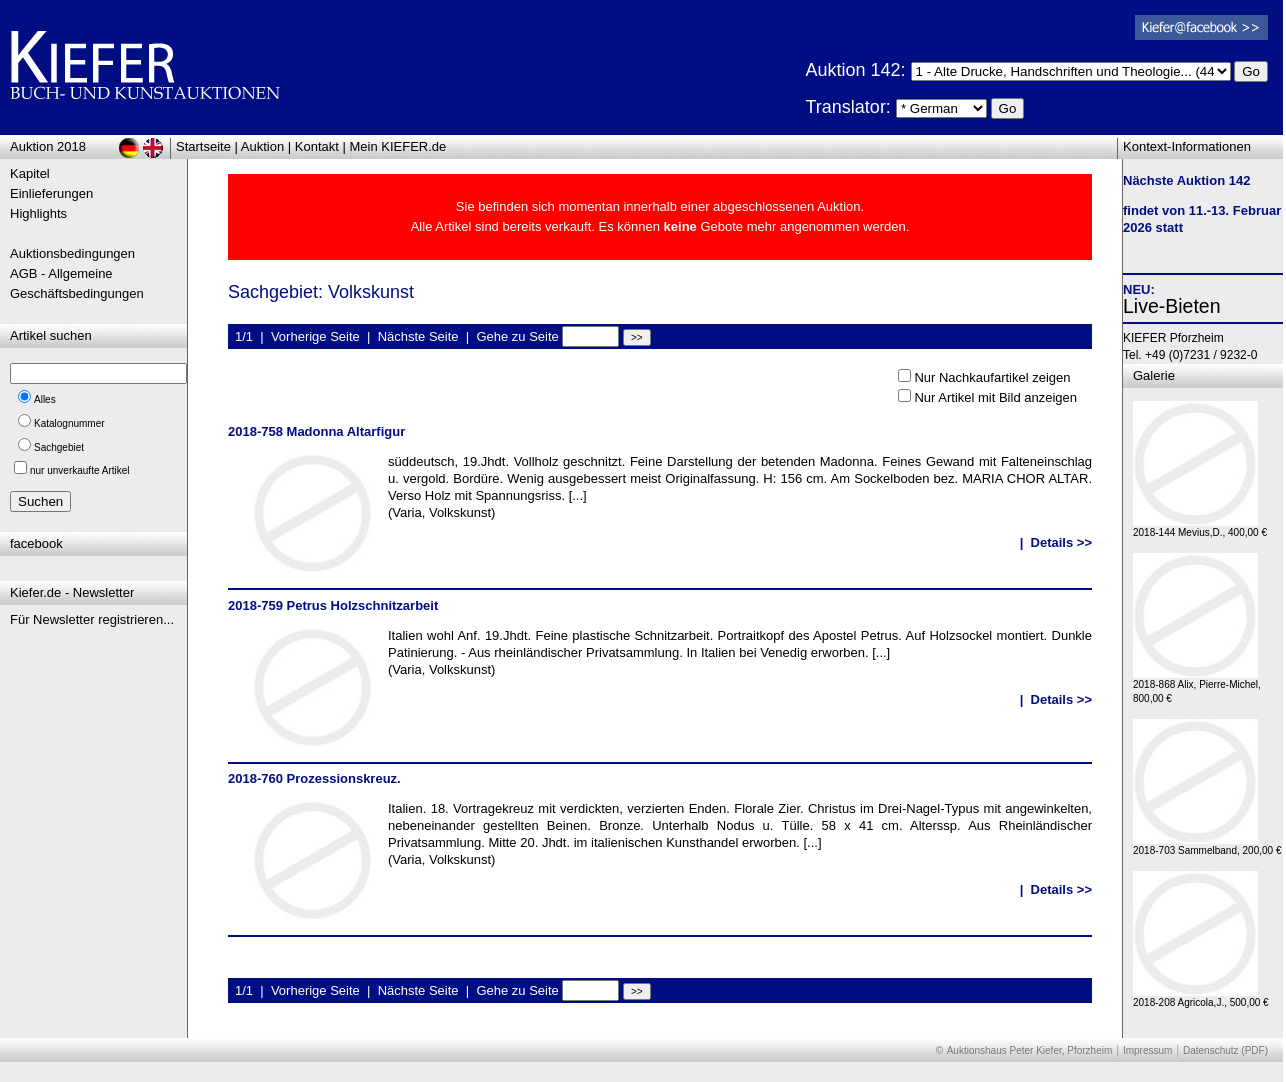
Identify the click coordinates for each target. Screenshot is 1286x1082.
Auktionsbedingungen (72, 253)
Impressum (1147, 1050)
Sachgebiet (59, 447)
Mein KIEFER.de (398, 146)
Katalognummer (69, 423)
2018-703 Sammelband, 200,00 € (1207, 845)
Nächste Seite (418, 336)
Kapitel (30, 173)
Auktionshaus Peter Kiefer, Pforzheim (1030, 1050)
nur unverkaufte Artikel (80, 470)
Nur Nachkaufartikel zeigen (992, 377)
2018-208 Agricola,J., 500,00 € (1201, 997)
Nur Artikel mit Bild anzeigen (995, 397)
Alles (45, 399)
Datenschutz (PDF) (1225, 1050)
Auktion (262, 146)
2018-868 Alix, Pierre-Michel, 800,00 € (1197, 686)
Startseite (203, 146)
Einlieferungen (51, 193)
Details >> (1061, 542)
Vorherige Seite (315, 336)
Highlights (38, 213)
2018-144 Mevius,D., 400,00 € (1200, 527)
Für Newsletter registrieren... (92, 619)
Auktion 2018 (48, 146)
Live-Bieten (1172, 306)
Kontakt (317, 146)
